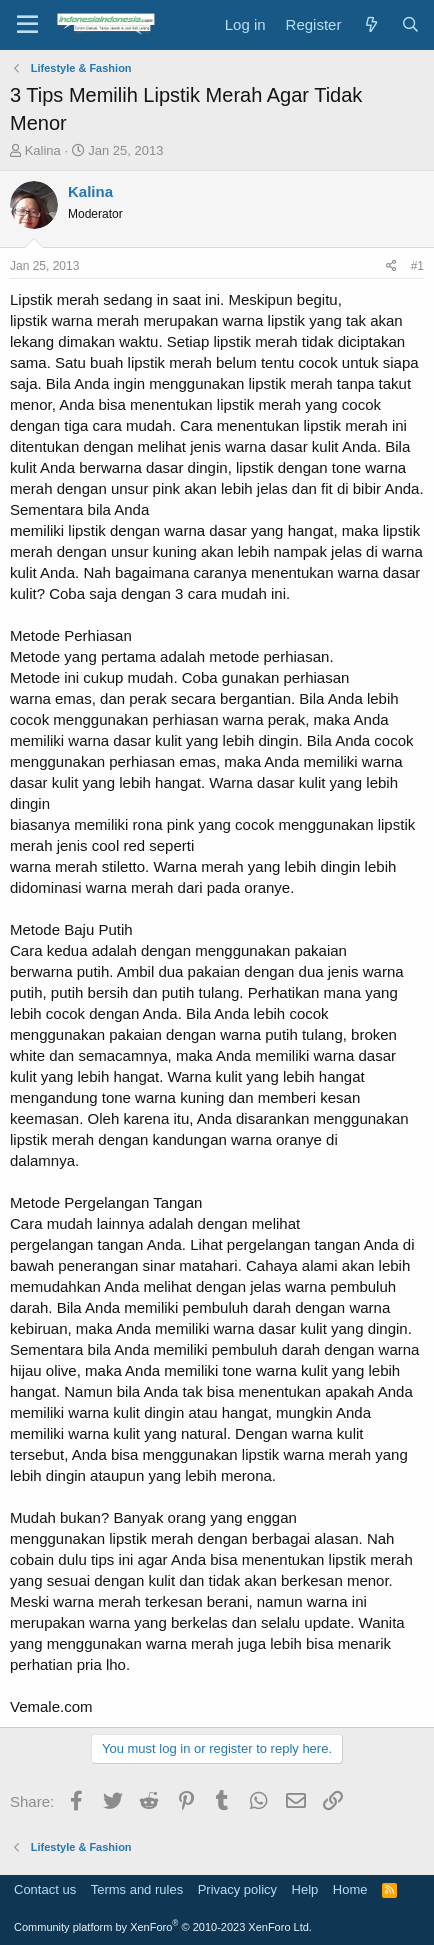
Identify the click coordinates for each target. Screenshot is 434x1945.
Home (350, 1889)
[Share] (391, 266)
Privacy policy (237, 1889)
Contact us (45, 1889)
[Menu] (27, 25)
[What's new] (370, 24)
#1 (417, 266)
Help (305, 1889)
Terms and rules (137, 1889)
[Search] (410, 24)
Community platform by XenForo (163, 1927)
